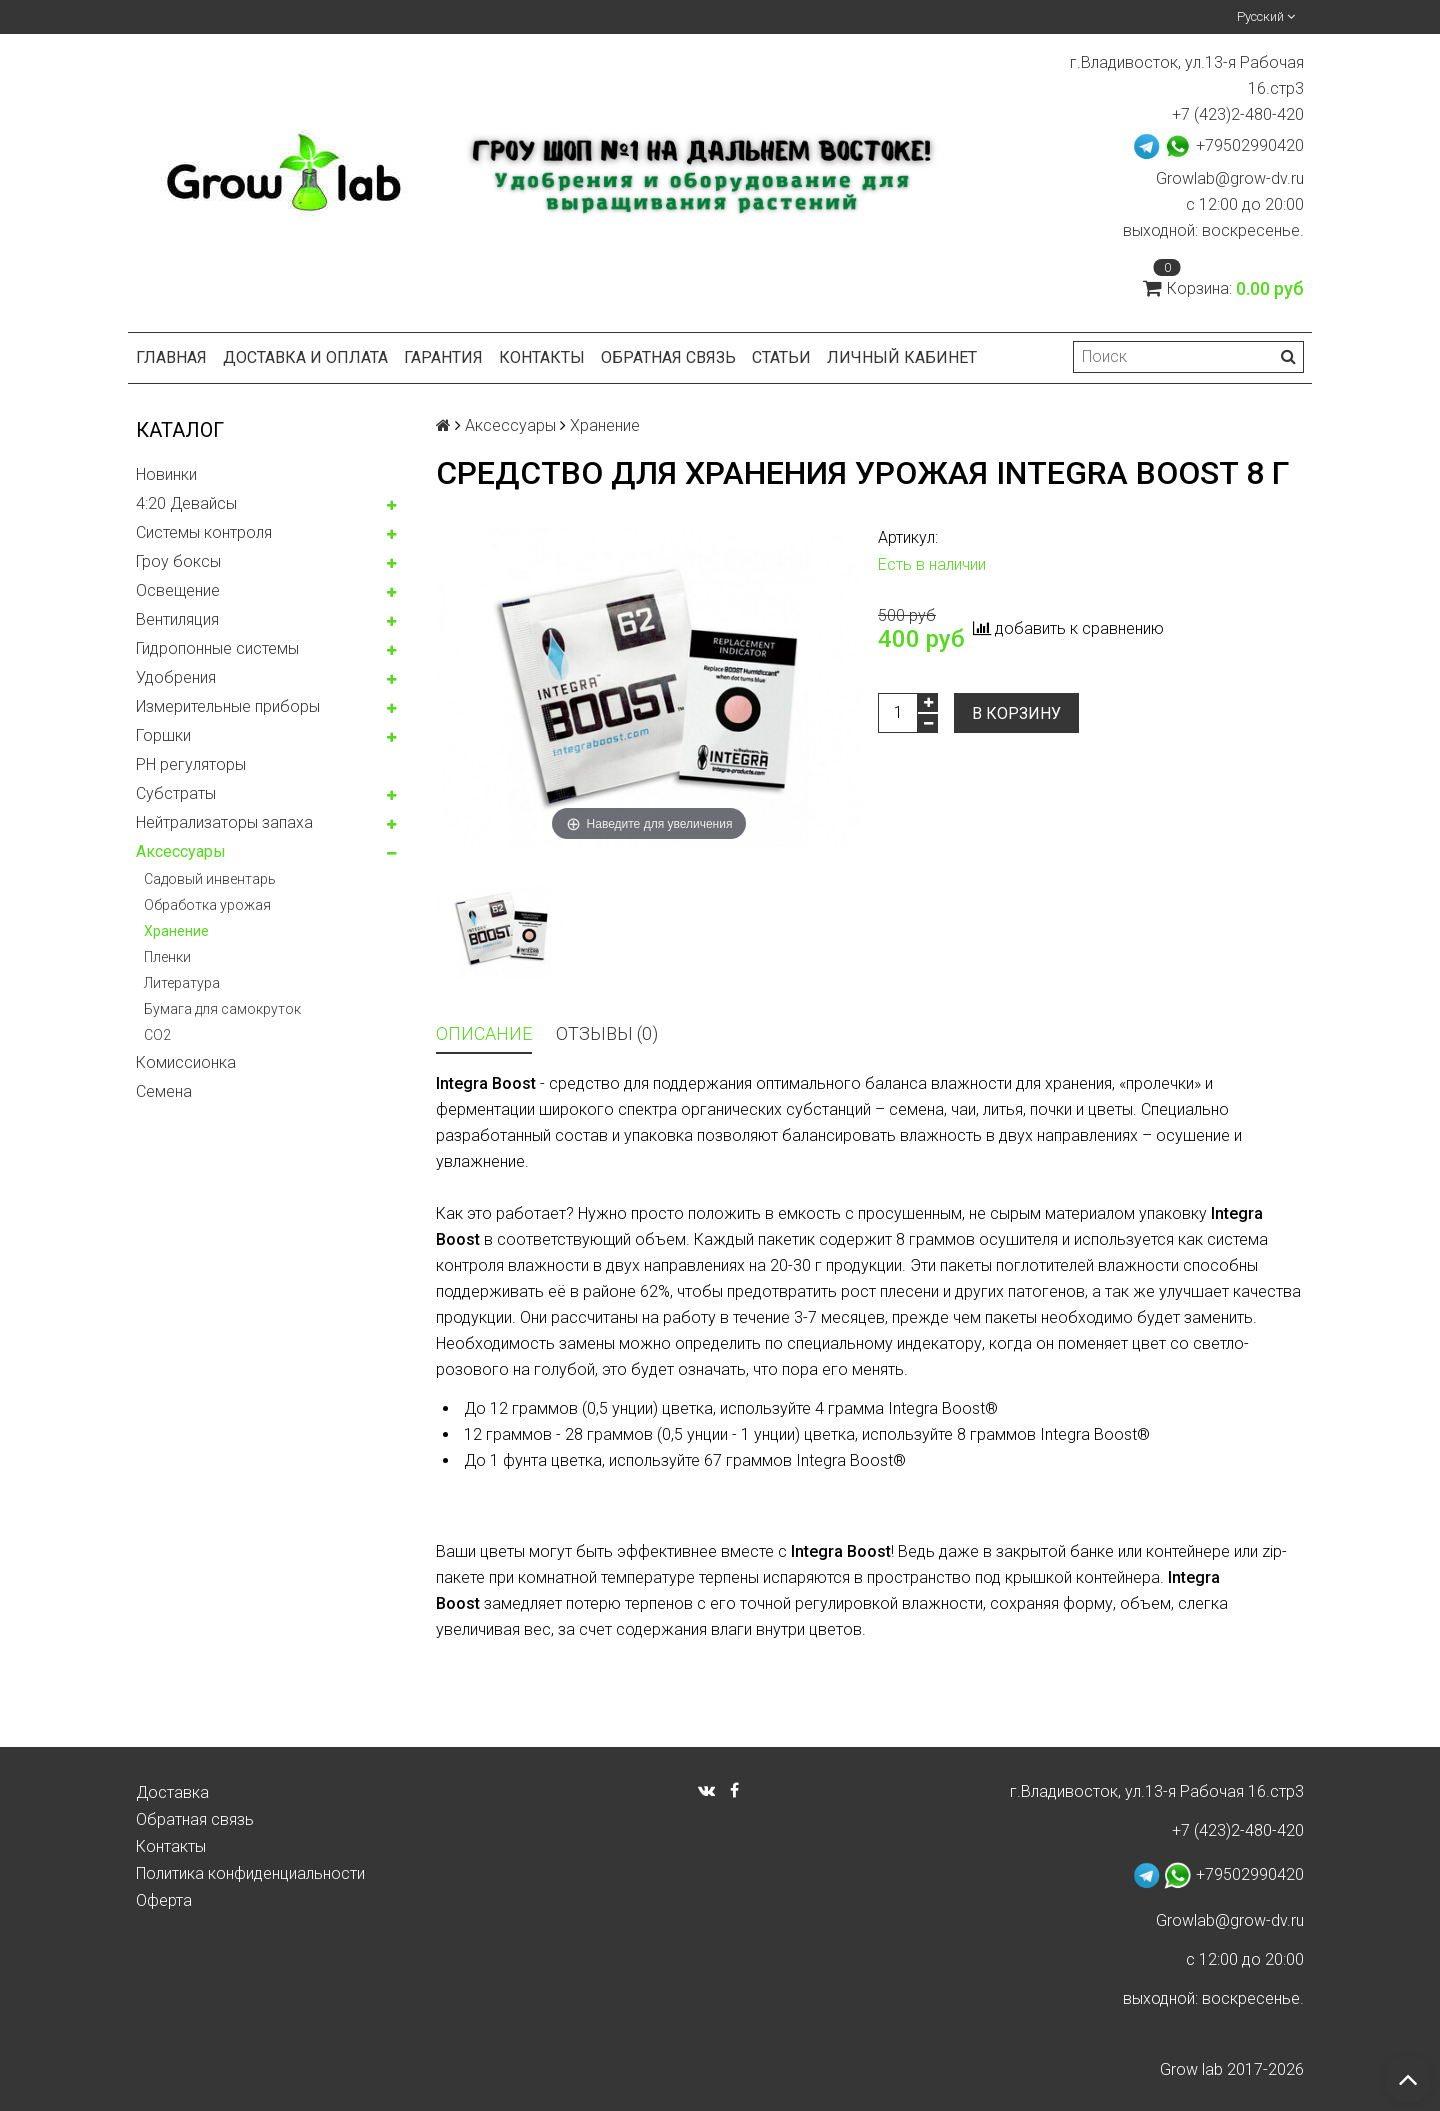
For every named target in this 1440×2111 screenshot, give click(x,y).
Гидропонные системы (217, 648)
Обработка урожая (207, 905)
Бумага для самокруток (222, 1009)
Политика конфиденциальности (250, 1873)
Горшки (163, 735)
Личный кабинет (902, 357)
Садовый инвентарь (210, 879)
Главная (171, 357)
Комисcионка (186, 1062)
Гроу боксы (178, 561)
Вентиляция (177, 619)
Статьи (781, 357)
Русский (1266, 16)
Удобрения (176, 677)
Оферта (164, 1900)
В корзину (1016, 713)
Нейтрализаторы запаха (224, 822)
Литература (182, 983)
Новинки (166, 474)
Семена (164, 1091)
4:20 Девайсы (186, 503)
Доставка (172, 1792)
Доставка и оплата (305, 357)
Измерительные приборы (228, 706)
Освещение (178, 590)
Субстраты (176, 793)
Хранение (176, 931)
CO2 (157, 1035)
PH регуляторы (191, 764)
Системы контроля (204, 532)
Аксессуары (181, 851)
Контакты (542, 357)
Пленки (167, 957)
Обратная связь (668, 357)
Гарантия (443, 357)
